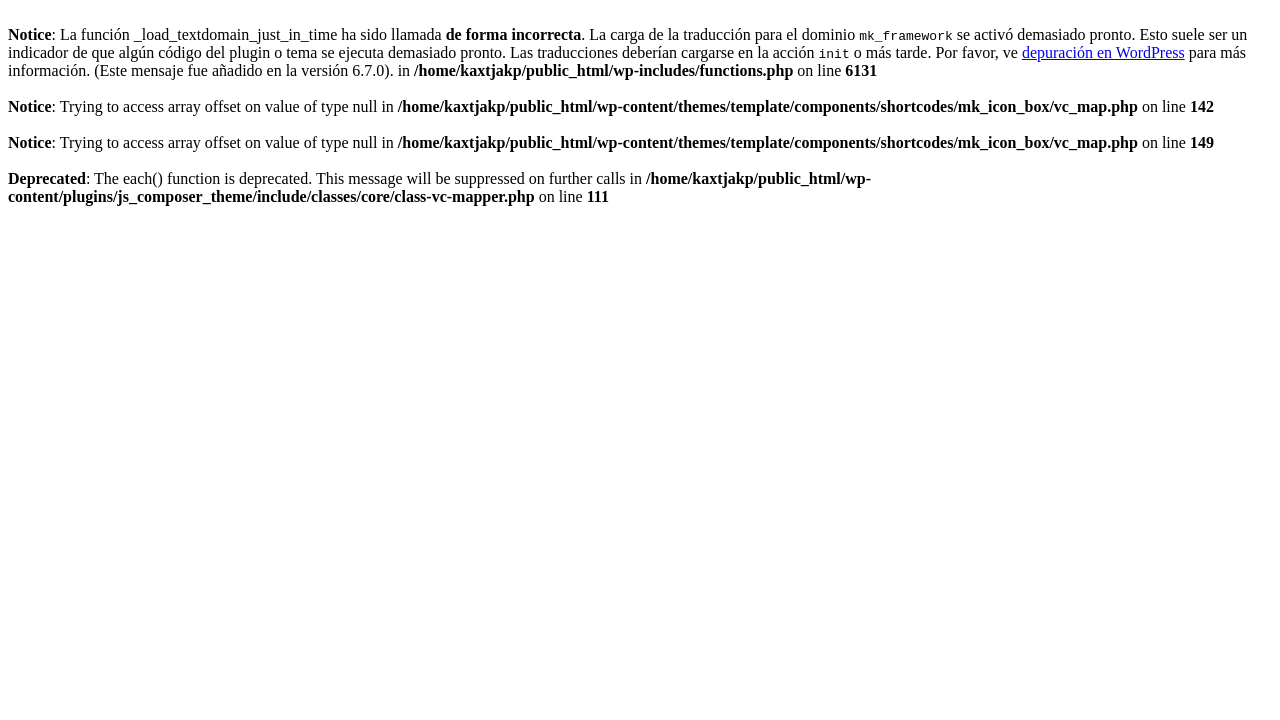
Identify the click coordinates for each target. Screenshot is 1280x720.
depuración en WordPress (1103, 52)
